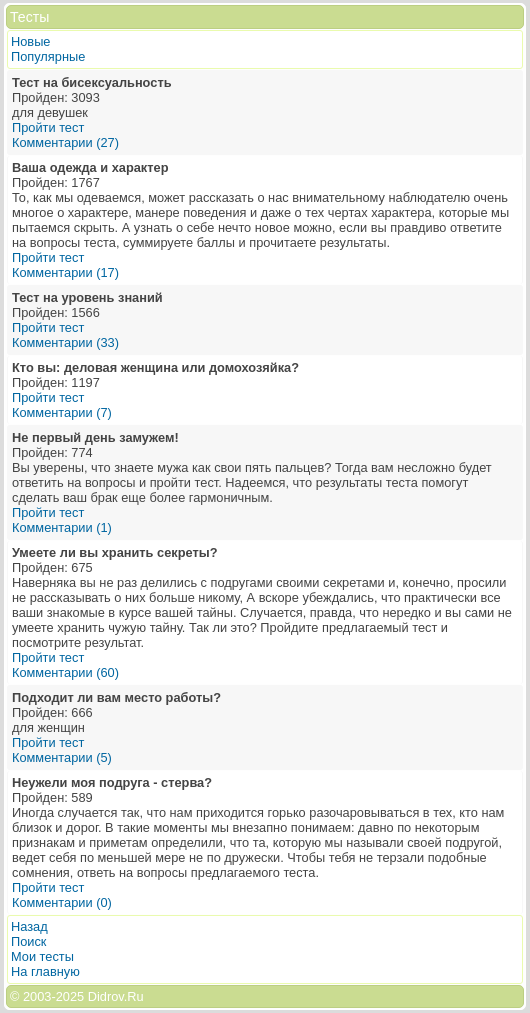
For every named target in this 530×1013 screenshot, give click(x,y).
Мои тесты (42, 956)
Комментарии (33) (65, 342)
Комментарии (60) (65, 672)
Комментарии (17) (65, 272)
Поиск (28, 941)
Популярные (48, 56)
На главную (45, 971)
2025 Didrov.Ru (100, 996)
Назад (29, 926)
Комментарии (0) (62, 902)
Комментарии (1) (62, 527)
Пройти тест (48, 127)
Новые (30, 41)
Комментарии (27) (65, 142)
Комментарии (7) (62, 412)
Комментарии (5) (62, 757)
